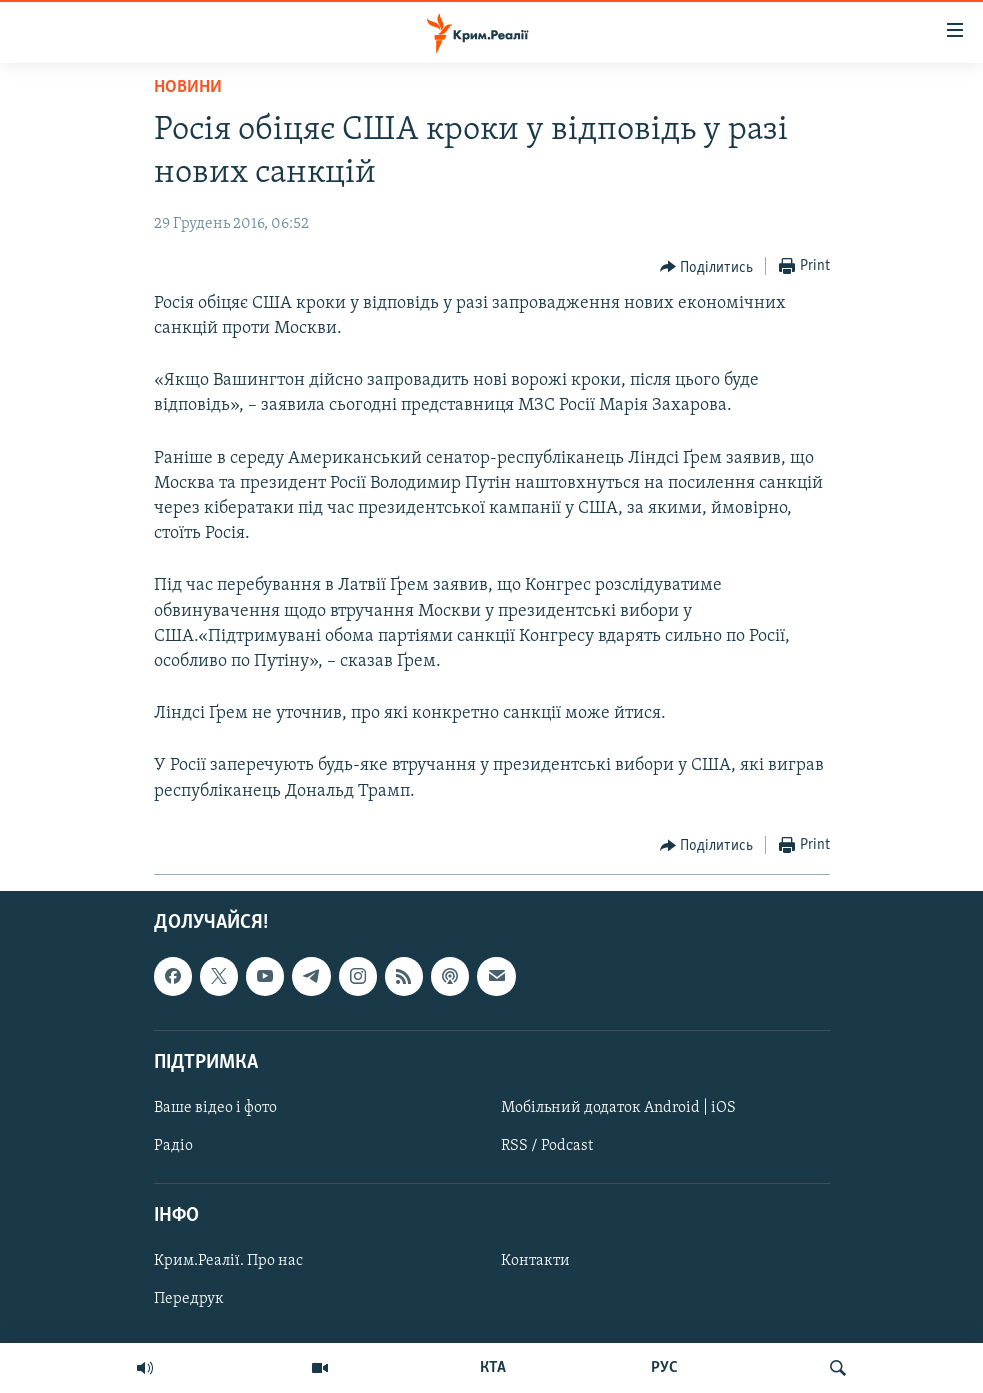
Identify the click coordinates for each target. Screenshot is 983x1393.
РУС (664, 1368)
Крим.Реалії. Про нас (228, 1261)
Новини (188, 87)
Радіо (173, 1146)
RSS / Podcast (547, 1146)
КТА (493, 1368)
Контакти (535, 1261)
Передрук (189, 1299)
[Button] (707, 267)
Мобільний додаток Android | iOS (618, 1108)
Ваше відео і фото (215, 1108)
